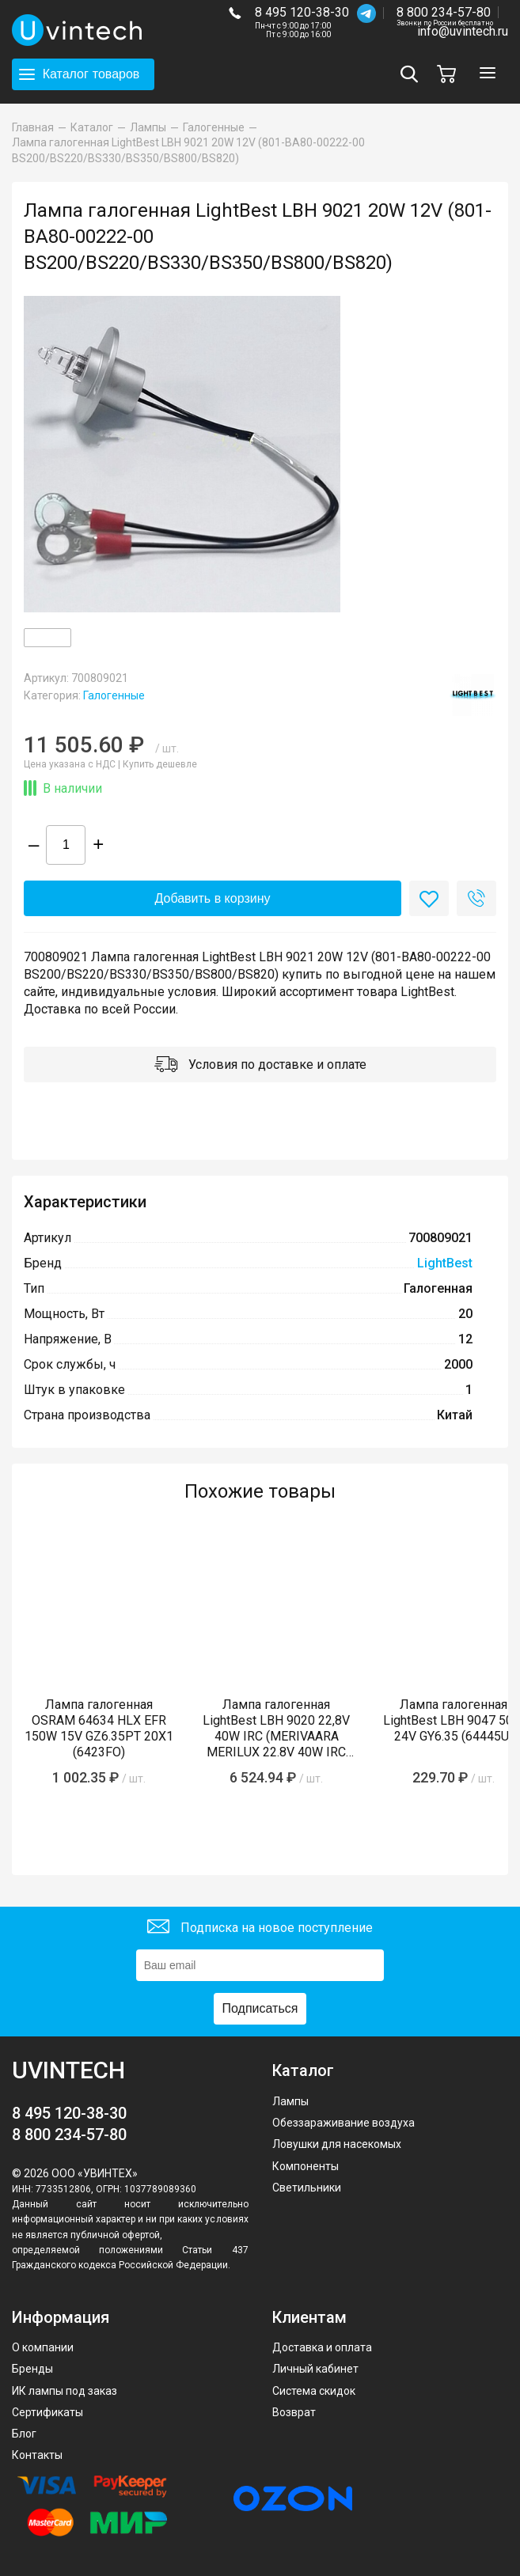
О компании (43, 2347)
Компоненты (305, 2166)
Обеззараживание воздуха (343, 2122)
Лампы (290, 2101)
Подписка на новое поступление (260, 1928)
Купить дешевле (160, 764)
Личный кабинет (315, 2368)
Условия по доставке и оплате (260, 1066)
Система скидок (313, 2391)
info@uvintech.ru (462, 31)
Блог (24, 2433)
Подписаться (260, 2008)
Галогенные (114, 695)
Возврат (294, 2412)
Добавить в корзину (212, 898)
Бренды (32, 2368)
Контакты (37, 2455)
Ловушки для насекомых (336, 2144)
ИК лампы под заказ (64, 2391)
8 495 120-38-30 (302, 12)
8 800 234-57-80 (445, 13)
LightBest (445, 1263)
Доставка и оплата (322, 2347)
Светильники (306, 2187)
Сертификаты (47, 2412)
